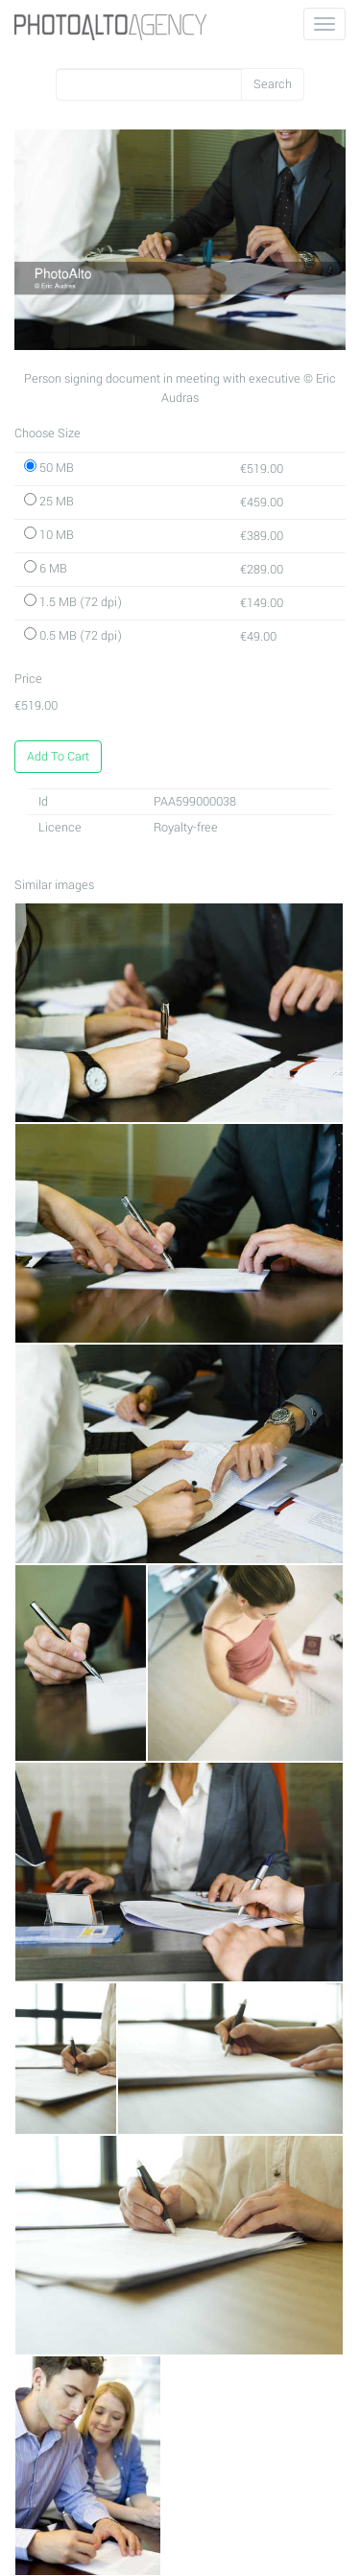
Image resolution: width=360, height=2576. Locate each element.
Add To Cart (58, 756)
